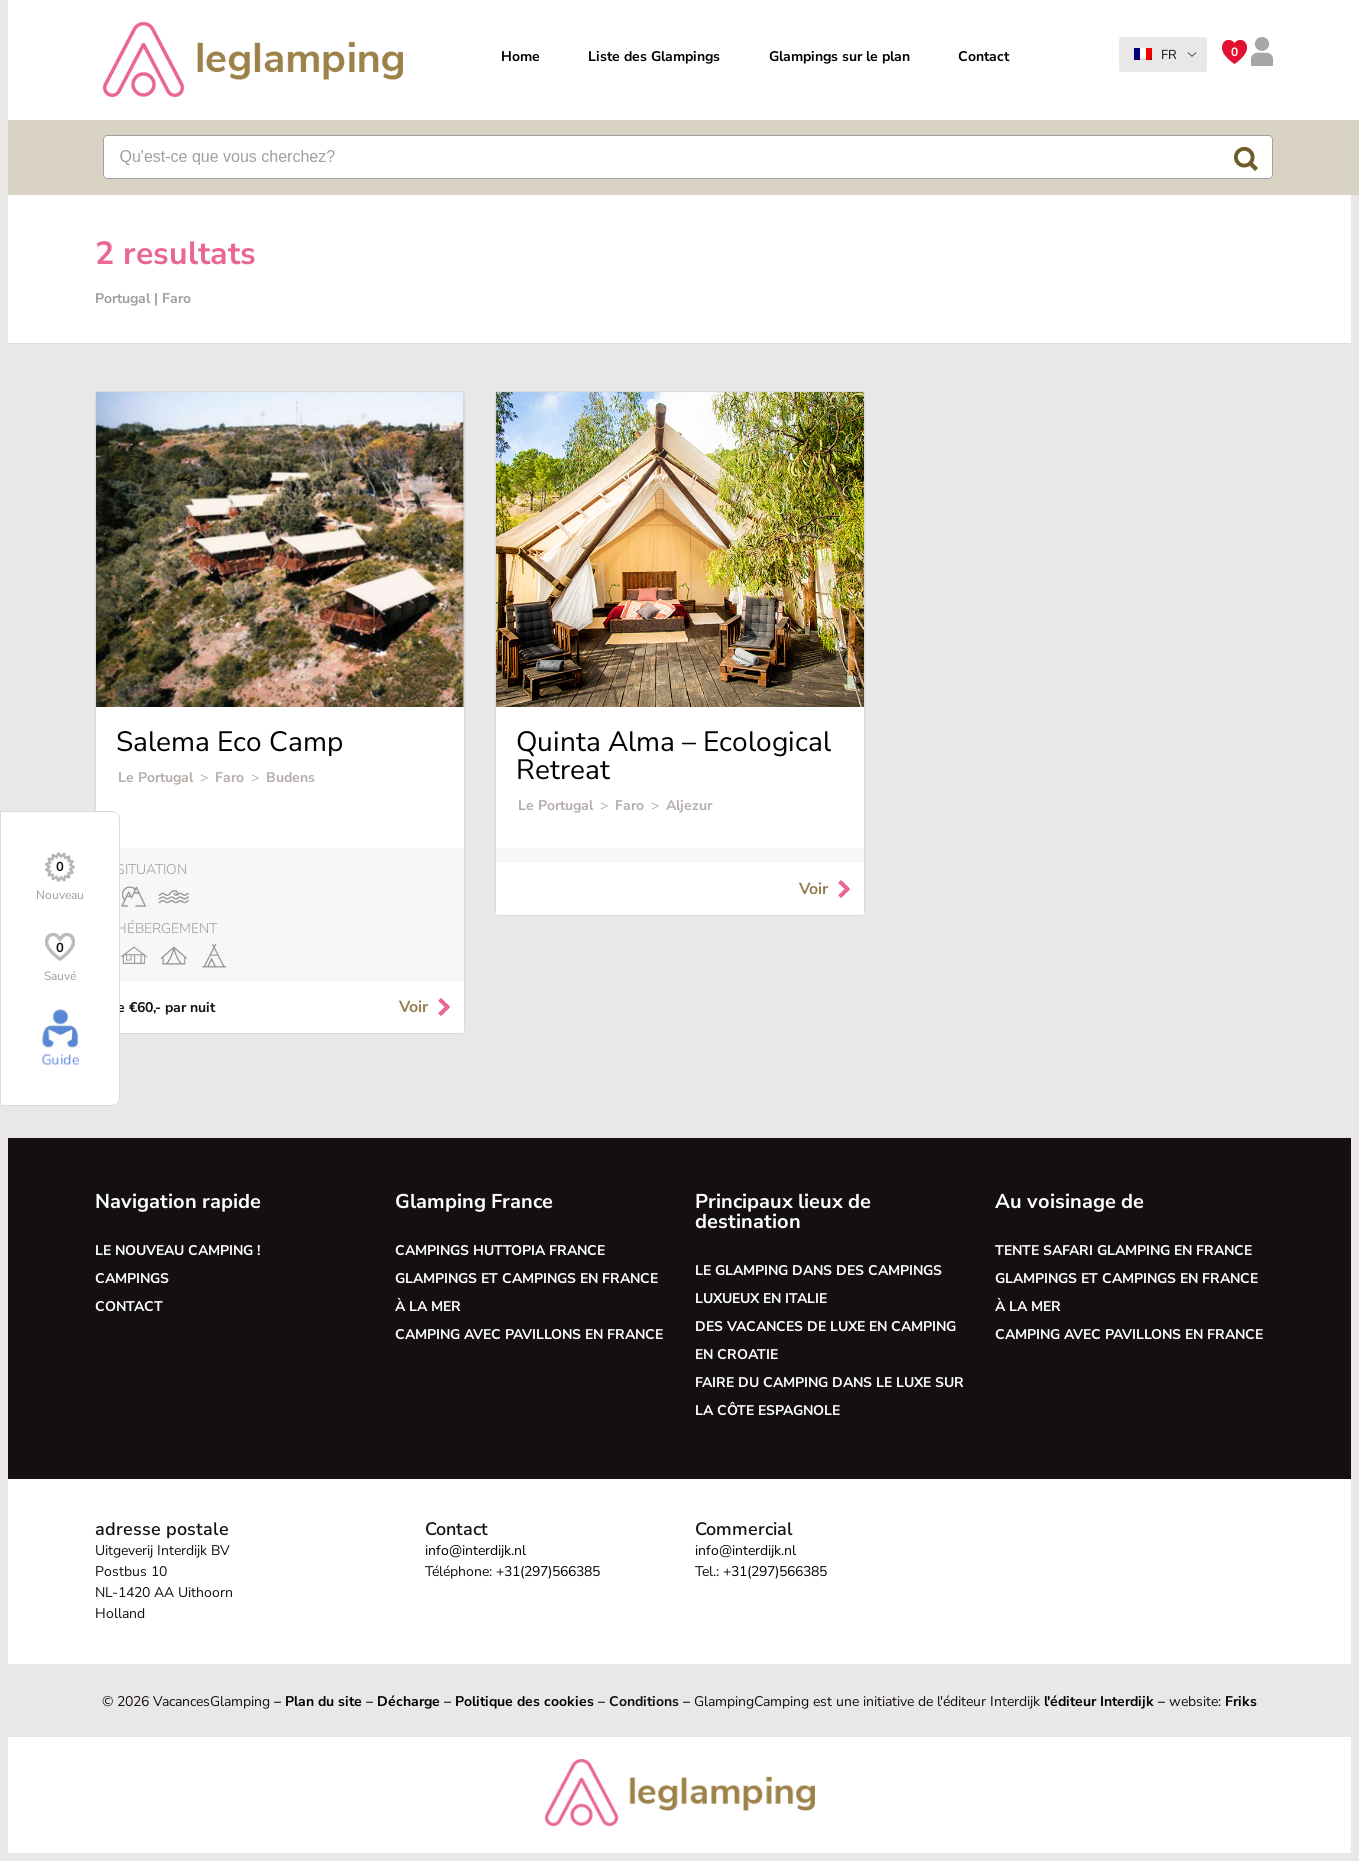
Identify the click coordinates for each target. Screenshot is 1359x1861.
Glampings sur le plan (839, 56)
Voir (426, 1007)
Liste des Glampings (654, 56)
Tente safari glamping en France (1123, 1250)
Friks (1241, 1701)
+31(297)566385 (548, 1571)
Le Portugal (155, 777)
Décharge (408, 1701)
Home (520, 56)
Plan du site (323, 1701)
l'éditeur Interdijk (1099, 1701)
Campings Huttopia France (500, 1250)
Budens (290, 777)
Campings (132, 1278)
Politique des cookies (524, 1701)
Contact (983, 56)
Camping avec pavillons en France (529, 1334)
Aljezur (689, 805)
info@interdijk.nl (475, 1550)
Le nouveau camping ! (177, 1250)
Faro (229, 777)
